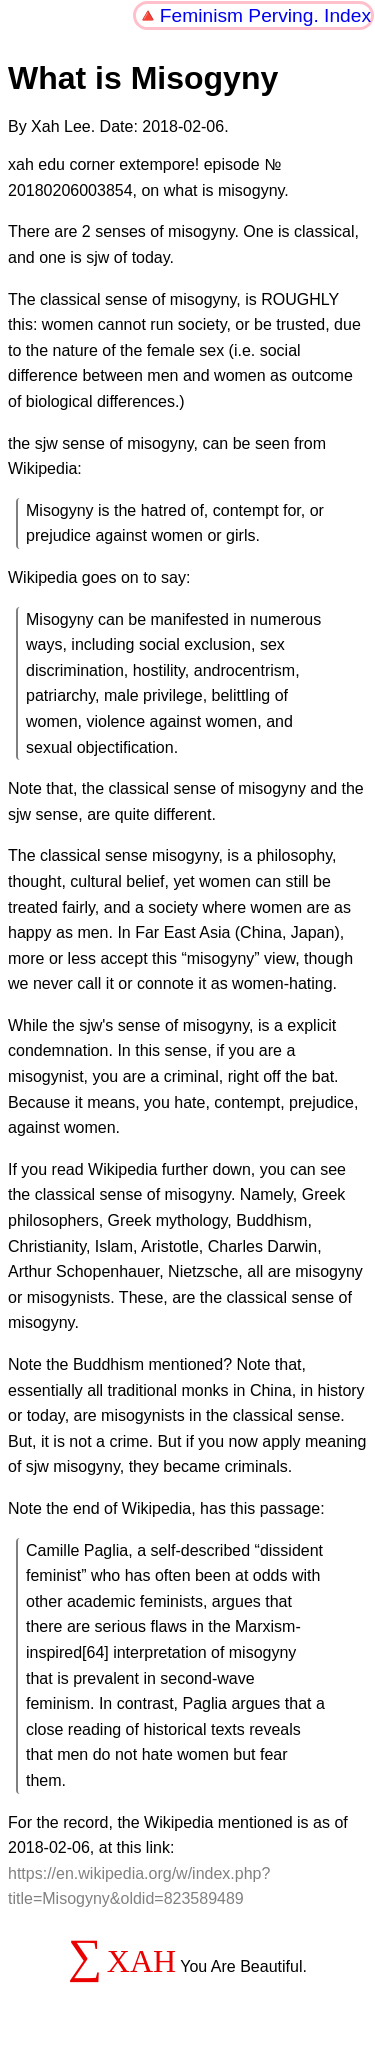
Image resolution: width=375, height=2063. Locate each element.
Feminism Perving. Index (265, 15)
